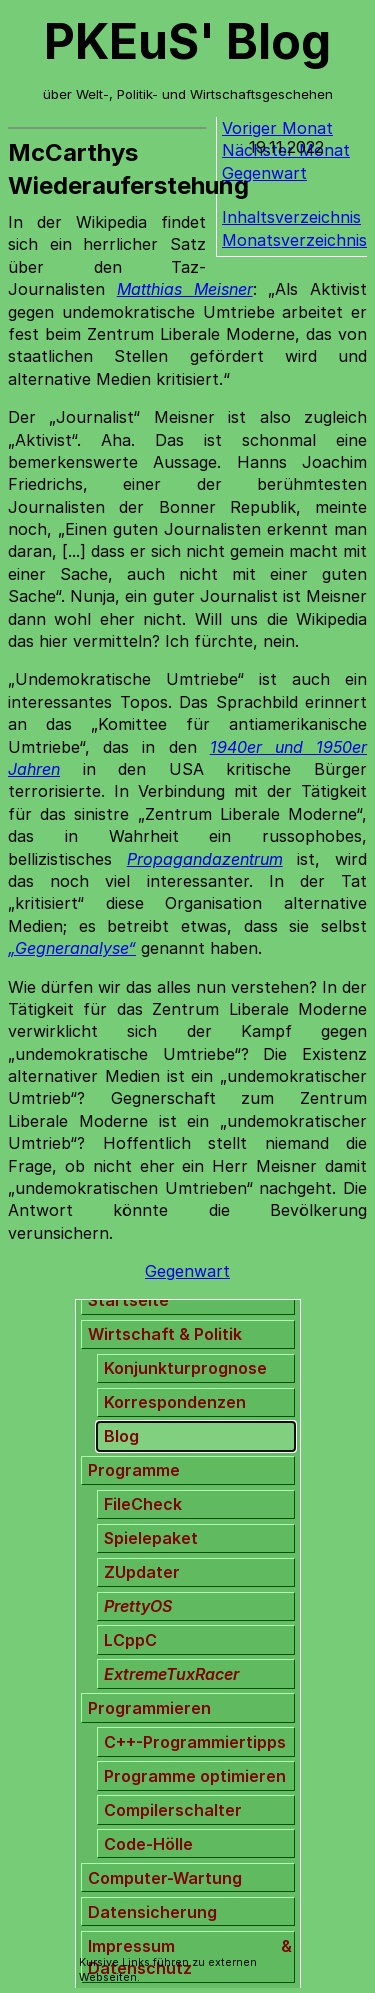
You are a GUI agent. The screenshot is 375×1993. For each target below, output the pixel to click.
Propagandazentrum (205, 859)
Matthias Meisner (185, 289)
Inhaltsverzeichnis (291, 217)
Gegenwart (187, 1271)
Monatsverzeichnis (294, 240)
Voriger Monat (277, 128)
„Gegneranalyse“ (72, 948)
